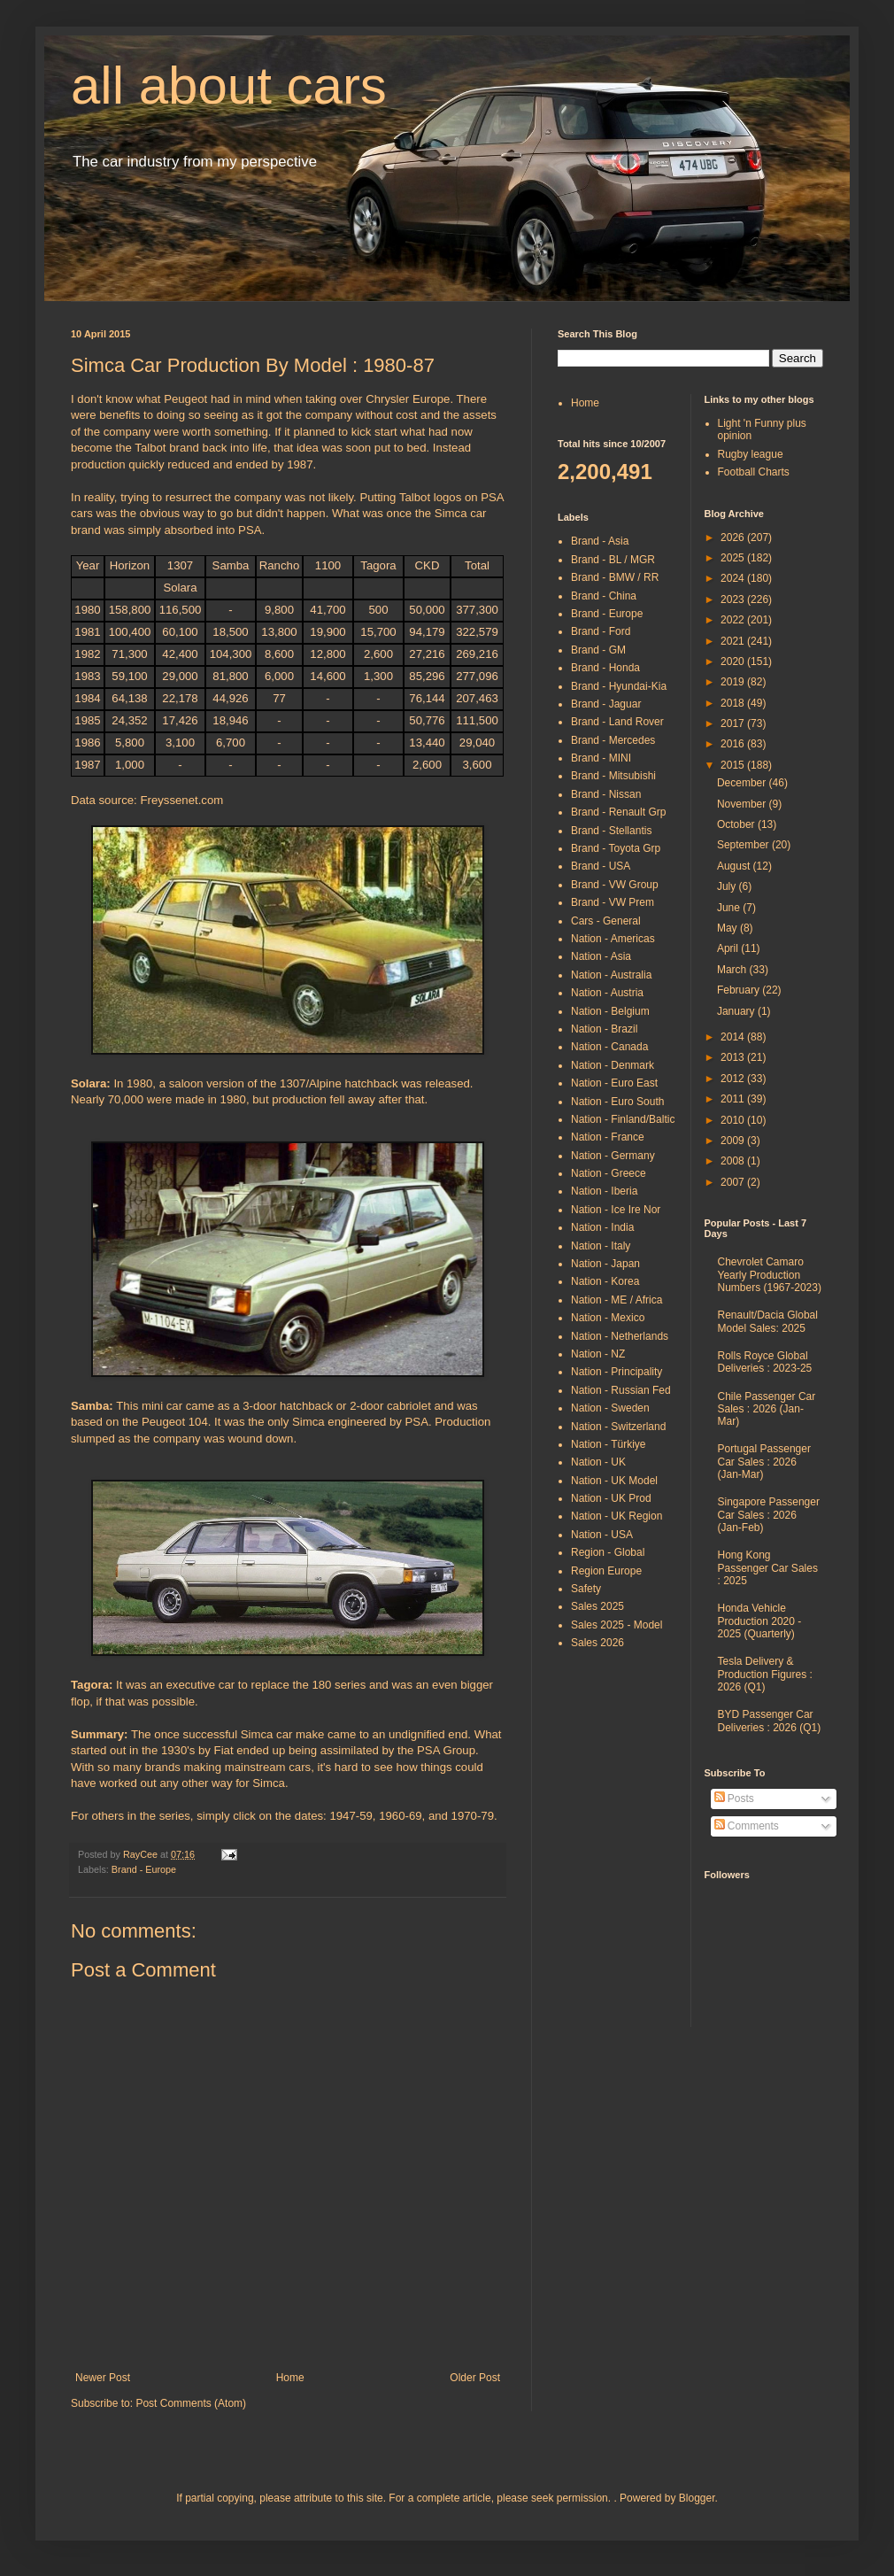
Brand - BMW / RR (615, 577)
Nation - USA (602, 1534)
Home (290, 2377)
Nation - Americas (613, 938)
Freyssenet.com (181, 800)
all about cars (229, 85)
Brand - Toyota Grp (615, 848)
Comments (746, 1826)
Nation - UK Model (614, 1480)
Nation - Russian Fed (621, 1390)
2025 (734, 558)
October (737, 824)
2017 (734, 723)
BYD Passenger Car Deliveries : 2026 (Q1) (769, 1720)
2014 (734, 1037)
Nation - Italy (600, 1246)
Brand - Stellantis (611, 830)
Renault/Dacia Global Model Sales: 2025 (768, 1321)
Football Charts (754, 472)
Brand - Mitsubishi (613, 776)
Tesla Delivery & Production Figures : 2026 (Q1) (765, 1674)
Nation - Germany (613, 1155)
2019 (734, 682)
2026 (734, 537)
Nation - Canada (609, 1046)
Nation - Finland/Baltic (622, 1119)
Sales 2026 (597, 1642)
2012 (734, 1078)
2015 (734, 765)
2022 (734, 620)
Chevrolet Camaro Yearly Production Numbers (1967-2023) (769, 1275)
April (729, 948)
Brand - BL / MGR (613, 559)
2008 (734, 1161)
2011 (734, 1099)
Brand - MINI (601, 758)
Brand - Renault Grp (618, 812)
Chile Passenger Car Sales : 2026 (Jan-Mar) (767, 1409)
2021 (734, 641)
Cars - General (606, 921)
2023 (734, 599)
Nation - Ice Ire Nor (615, 1209)
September (744, 845)
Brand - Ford (600, 631)
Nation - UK (598, 1462)
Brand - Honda (605, 667)
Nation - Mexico (607, 1317)
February (739, 990)
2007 (734, 1182)
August (735, 866)
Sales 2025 (597, 1606)
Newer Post (102, 2377)
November (743, 804)
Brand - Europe (144, 1869)
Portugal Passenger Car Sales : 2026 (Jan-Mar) (764, 1462)
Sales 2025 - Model (616, 1625)
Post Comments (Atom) (190, 2403)
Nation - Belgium (610, 1011)
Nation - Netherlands (619, 1336)
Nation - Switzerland (618, 1426)
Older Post (475, 2377)
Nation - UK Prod (611, 1498)
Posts (734, 1798)
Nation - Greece (608, 1173)
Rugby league (750, 454)
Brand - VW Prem (612, 902)
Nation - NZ (598, 1354)
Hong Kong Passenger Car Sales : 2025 (768, 1568)
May (728, 928)
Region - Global (607, 1552)
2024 (734, 578)
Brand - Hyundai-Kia (619, 686)
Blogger (697, 2498)
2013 (734, 1057)
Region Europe (606, 1571)
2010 (734, 1120)
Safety (586, 1588)
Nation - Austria (607, 992)
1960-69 (400, 1815)
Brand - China (603, 596)
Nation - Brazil (604, 1029)
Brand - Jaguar (606, 704)
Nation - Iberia (604, 1191)
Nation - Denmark (612, 1065)
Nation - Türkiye (608, 1444)
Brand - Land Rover (617, 722)
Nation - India (602, 1227)
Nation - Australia (611, 975)
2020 (734, 661)
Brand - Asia (599, 541)
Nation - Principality (616, 1371)
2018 (734, 703)
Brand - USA (600, 866)
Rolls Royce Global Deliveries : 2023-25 (765, 1362)
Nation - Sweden (610, 1408)
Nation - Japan (605, 1263)
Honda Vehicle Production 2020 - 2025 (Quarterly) (760, 1621)
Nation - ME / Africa (616, 1300)
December (743, 783)
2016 (734, 744)
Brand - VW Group (615, 884)
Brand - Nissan (606, 794)
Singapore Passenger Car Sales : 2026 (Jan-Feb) (769, 1515)
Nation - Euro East (614, 1083)
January (737, 1011)
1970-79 (472, 1815)
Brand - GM (598, 650)
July (728, 886)
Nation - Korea (605, 1281)
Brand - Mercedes (613, 740)
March (733, 969)
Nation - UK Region (616, 1516)
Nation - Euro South (617, 1101)
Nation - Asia (601, 956)
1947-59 (350, 1815)
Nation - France (607, 1137)
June (730, 907)
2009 (734, 1140)
